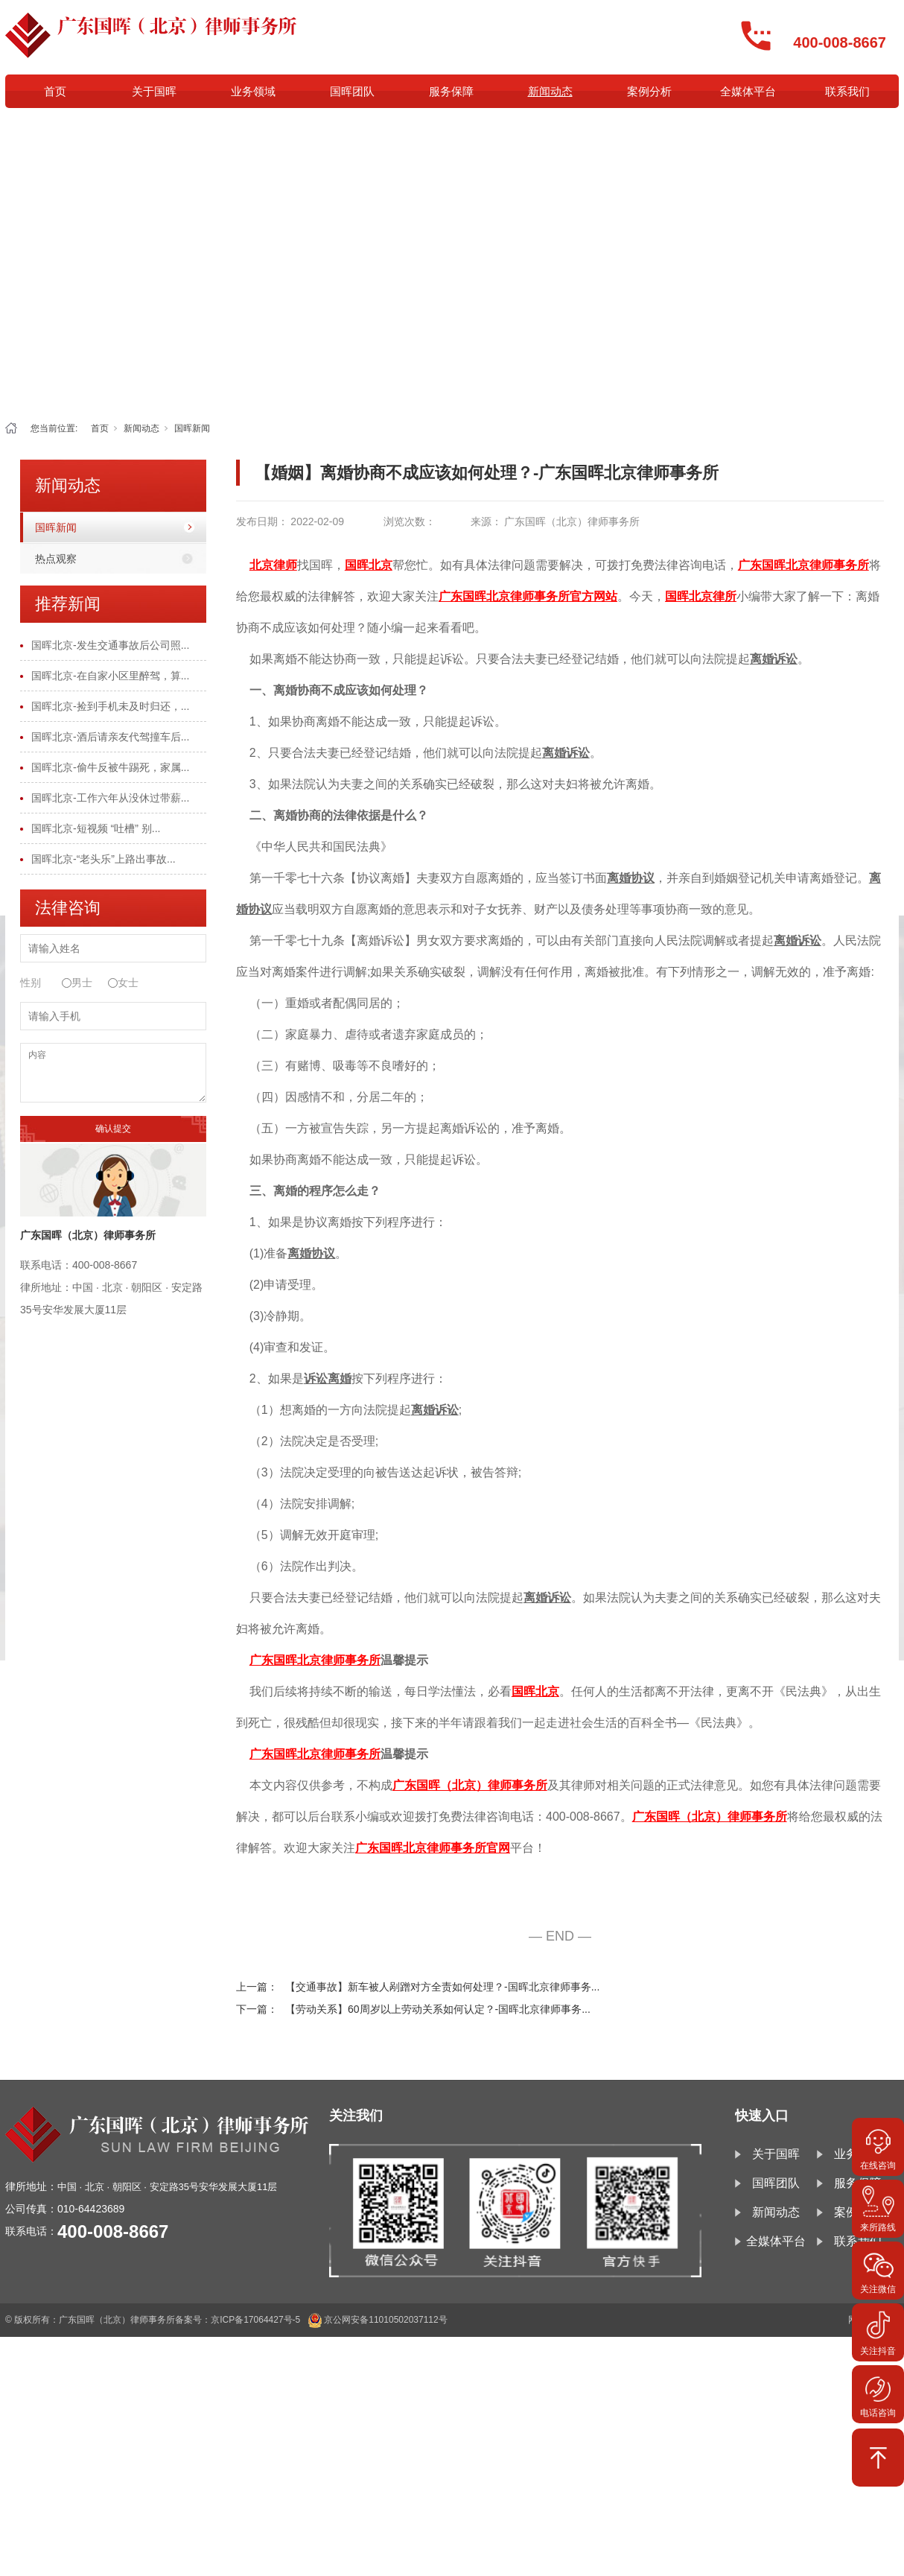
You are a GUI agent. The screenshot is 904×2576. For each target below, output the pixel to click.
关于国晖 (154, 91)
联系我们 (847, 91)
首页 (55, 91)
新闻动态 (550, 91)
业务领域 (253, 91)
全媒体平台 (748, 91)
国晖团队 (352, 91)
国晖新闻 (192, 428)
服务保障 (451, 91)
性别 (30, 983)
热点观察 (56, 559)
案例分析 (649, 91)
